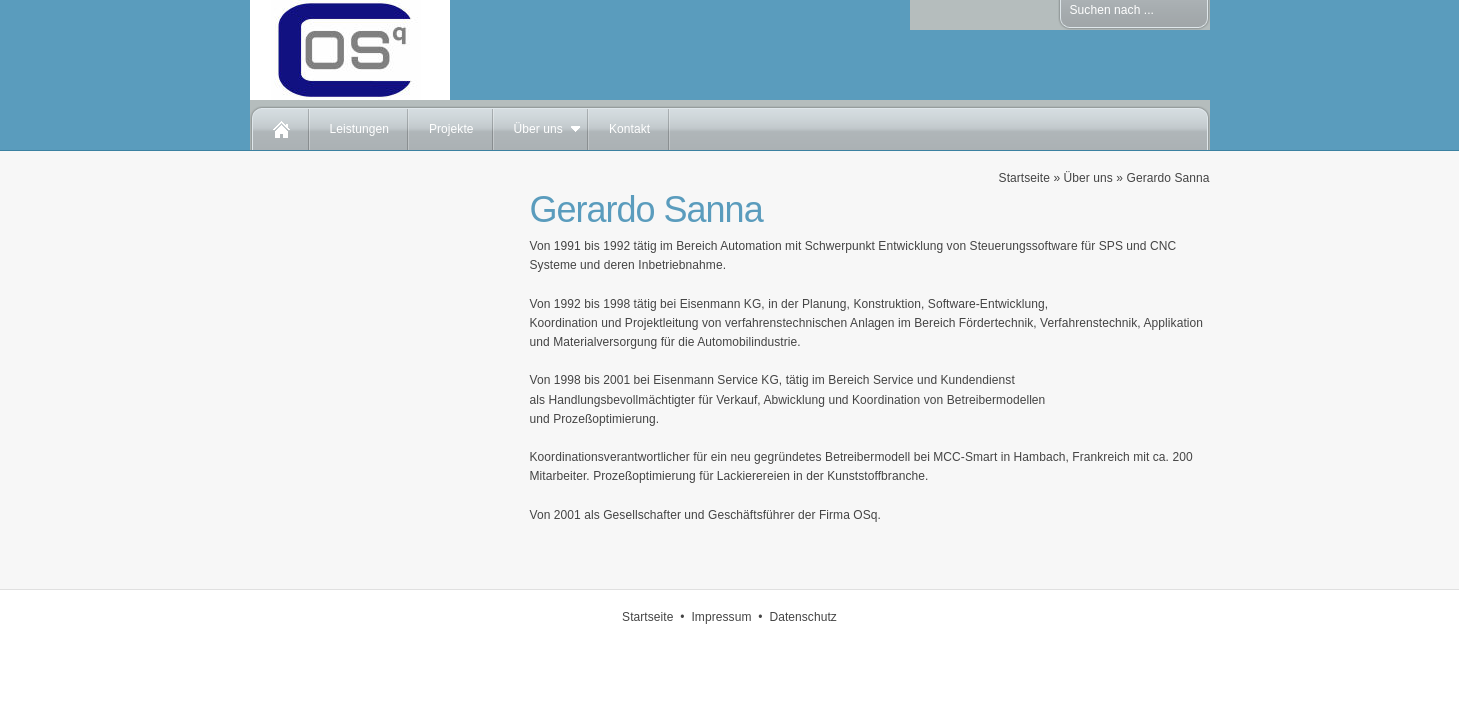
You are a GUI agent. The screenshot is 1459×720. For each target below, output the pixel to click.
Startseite (1024, 178)
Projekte (451, 129)
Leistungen (359, 129)
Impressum (721, 617)
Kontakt (629, 129)
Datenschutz (803, 617)
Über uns (538, 129)
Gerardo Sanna (1167, 178)
